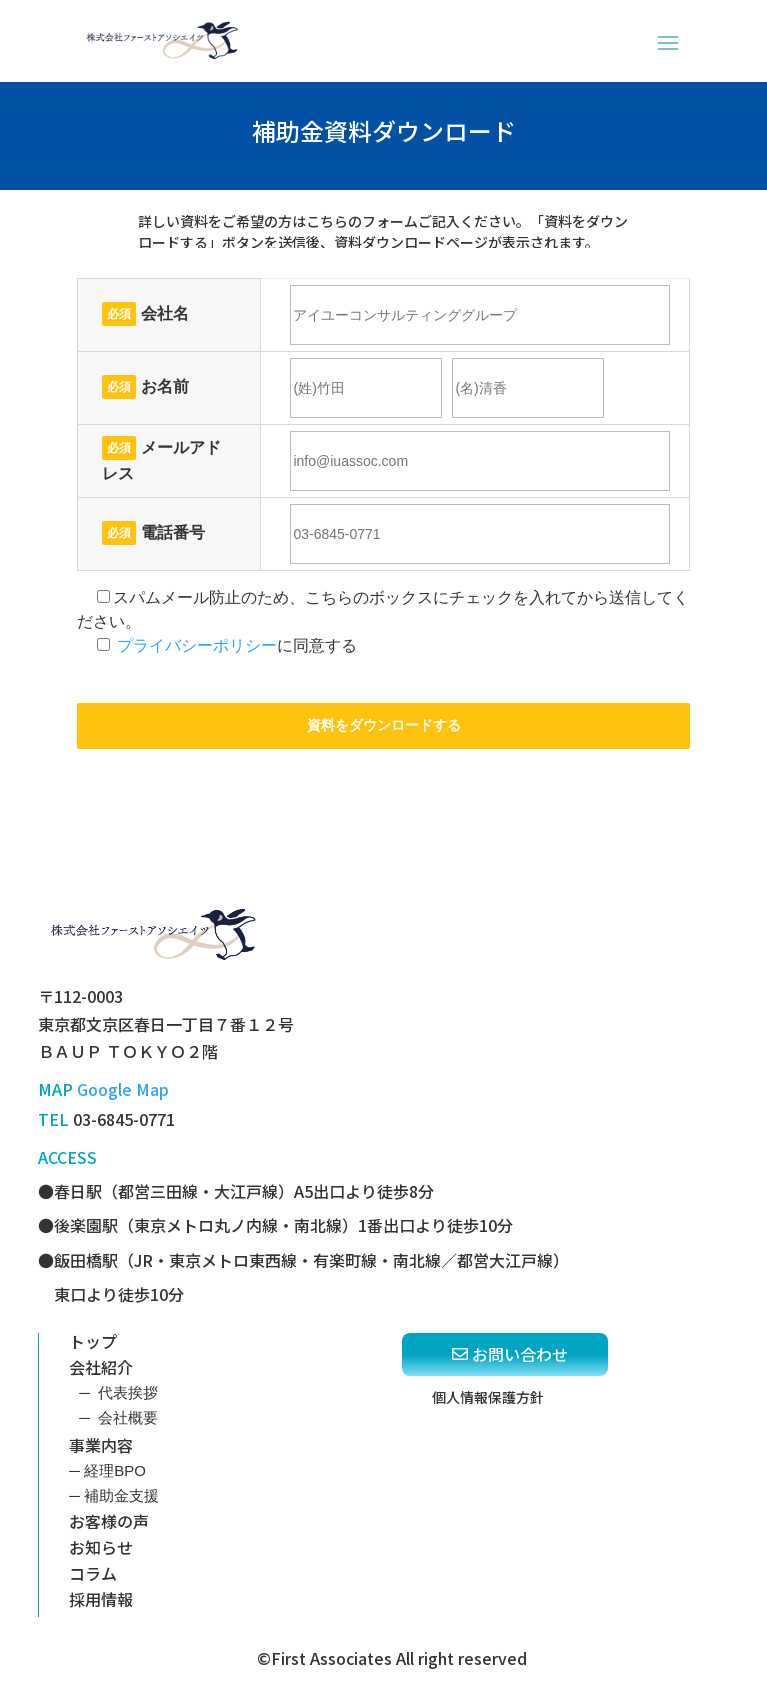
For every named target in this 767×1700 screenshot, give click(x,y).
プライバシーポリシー (197, 645)
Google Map (123, 1089)
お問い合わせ (520, 1354)
